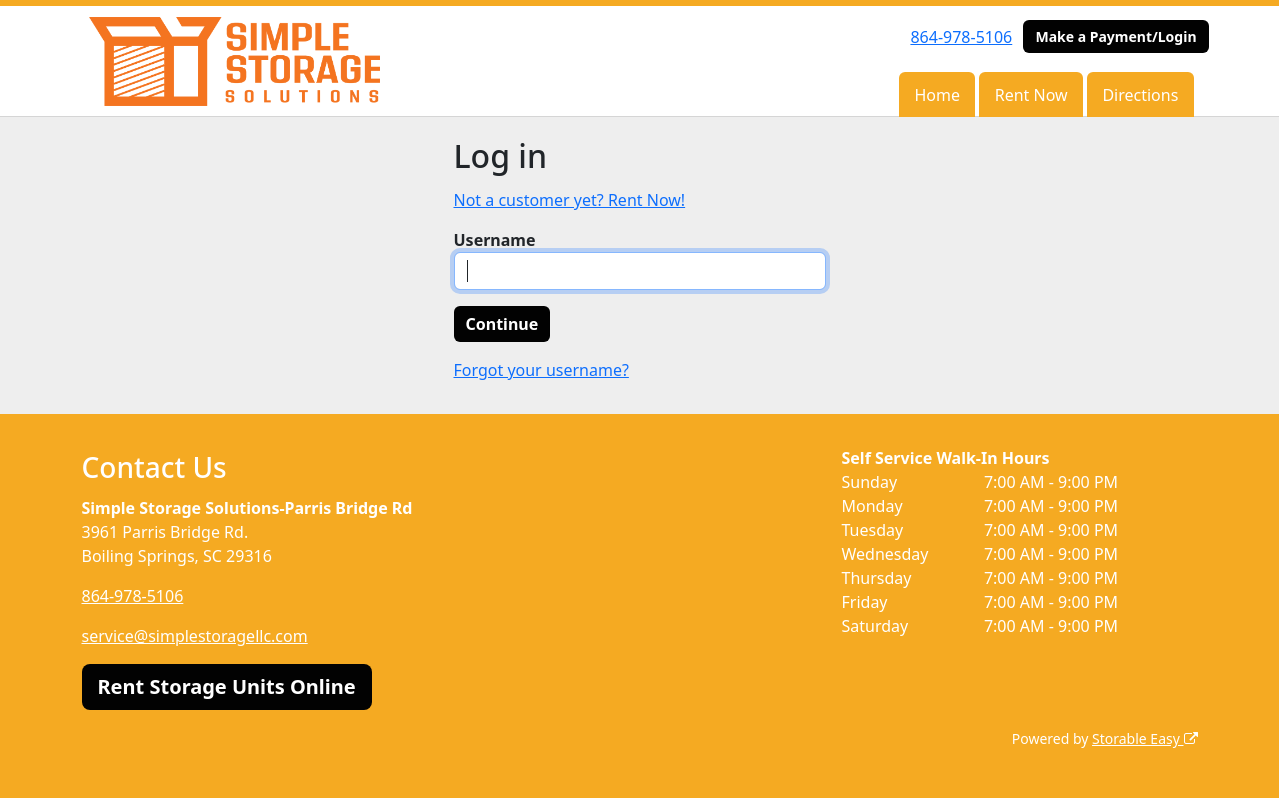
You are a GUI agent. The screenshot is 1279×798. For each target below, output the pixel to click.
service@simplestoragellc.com (195, 636)
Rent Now (1031, 95)
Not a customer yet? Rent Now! (570, 200)
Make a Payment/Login (1115, 36)
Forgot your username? (541, 370)
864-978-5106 (961, 37)
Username (495, 240)
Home (937, 95)
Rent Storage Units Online (227, 686)
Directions (1140, 95)
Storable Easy (1144, 738)
